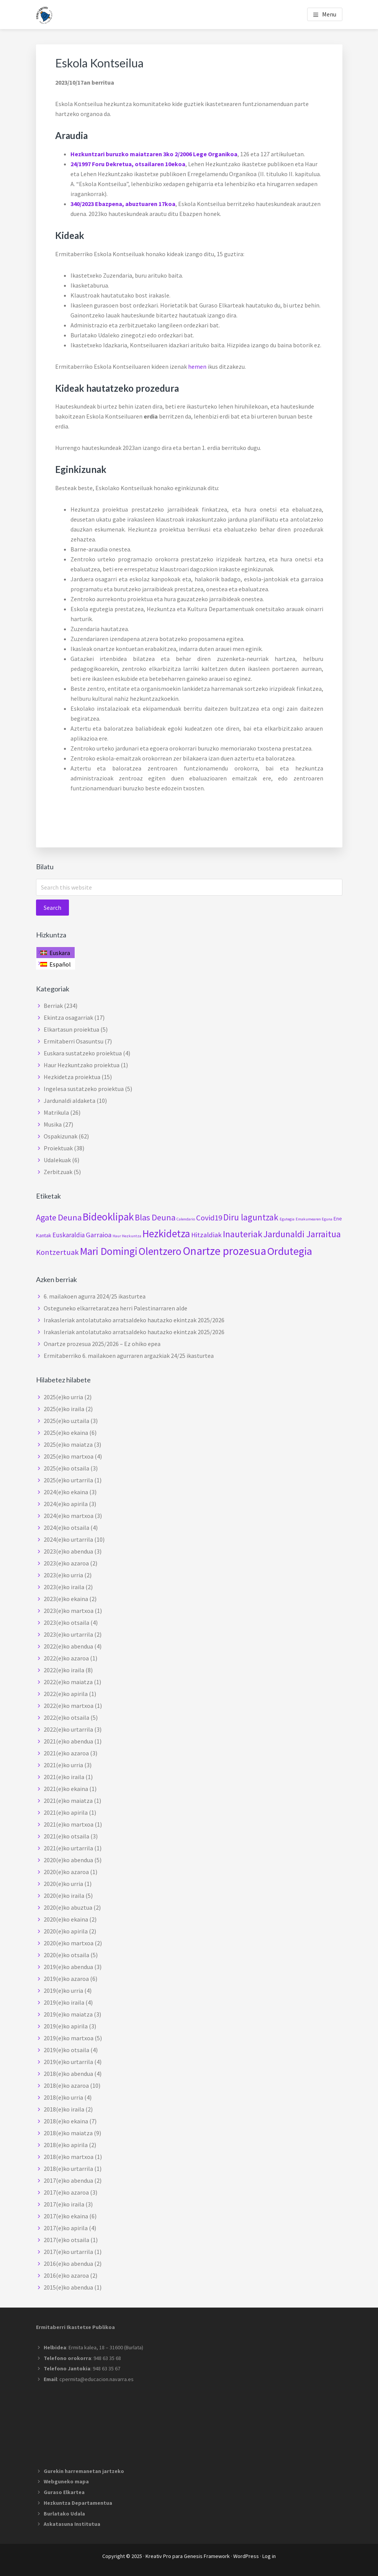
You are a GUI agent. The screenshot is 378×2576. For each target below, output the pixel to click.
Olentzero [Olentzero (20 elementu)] (160, 1251)
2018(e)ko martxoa (68, 2157)
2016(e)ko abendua (68, 2263)
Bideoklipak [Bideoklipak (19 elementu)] (108, 1216)
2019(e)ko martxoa (68, 2038)
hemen (197, 366)
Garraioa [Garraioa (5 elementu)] (98, 1234)
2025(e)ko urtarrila (68, 1480)
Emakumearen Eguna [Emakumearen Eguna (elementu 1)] (314, 1219)
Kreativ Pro (158, 2556)
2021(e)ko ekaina (66, 1789)
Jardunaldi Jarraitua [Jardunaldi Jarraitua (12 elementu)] (302, 1234)
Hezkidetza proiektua (72, 1077)
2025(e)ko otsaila (66, 1468)
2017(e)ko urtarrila (68, 2251)
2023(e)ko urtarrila (68, 1634)
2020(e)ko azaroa (66, 1872)
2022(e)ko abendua (68, 1646)
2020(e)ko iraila (64, 1895)
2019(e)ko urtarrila (68, 2062)
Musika (53, 1124)
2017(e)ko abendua (68, 2180)
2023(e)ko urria (63, 1575)
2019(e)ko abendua (68, 1967)
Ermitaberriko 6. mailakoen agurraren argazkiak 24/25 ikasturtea (129, 1355)
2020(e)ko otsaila (66, 1955)
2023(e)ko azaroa (66, 1563)
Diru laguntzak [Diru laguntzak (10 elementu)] (250, 1217)
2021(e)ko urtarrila (68, 1848)
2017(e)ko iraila (64, 2204)
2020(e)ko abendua (68, 1860)
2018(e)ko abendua (68, 2073)
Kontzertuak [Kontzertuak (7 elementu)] (57, 1252)
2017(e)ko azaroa (66, 2192)
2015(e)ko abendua (68, 2287)
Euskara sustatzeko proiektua (83, 1053)
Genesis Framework (207, 2556)
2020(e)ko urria (63, 1883)
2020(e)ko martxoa (68, 1943)
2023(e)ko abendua (68, 1551)
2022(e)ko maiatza (68, 1682)
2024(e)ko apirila (66, 1504)
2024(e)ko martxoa (68, 1515)
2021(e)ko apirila (66, 1812)
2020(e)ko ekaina (66, 1919)
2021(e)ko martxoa (68, 1824)
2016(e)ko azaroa (66, 2275)
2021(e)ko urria (63, 1765)
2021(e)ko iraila (64, 1777)
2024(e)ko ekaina (66, 1492)
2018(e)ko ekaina (66, 2121)
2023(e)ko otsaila (66, 1622)
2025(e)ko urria (63, 1397)
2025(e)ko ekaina (66, 1432)
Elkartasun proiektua (71, 1029)
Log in (269, 2556)
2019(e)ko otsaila (66, 2050)
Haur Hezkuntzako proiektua (81, 1065)
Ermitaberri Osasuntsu (73, 1041)
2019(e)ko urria (63, 1990)
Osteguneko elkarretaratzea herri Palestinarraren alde (115, 1308)
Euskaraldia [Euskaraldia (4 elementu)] (68, 1235)
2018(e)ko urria (63, 2097)
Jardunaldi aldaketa (69, 1100)
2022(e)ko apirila (66, 1694)
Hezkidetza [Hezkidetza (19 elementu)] (166, 1233)
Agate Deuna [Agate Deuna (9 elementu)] (59, 1217)
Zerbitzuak (58, 1172)
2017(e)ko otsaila (66, 2240)
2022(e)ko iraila (64, 1670)
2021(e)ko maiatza (68, 1800)
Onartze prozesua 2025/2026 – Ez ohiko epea (102, 1344)
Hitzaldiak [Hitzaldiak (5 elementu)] (206, 1234)
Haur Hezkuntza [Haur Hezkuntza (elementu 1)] (127, 1235)
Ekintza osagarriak (68, 1017)
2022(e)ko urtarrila (68, 1729)
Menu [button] (329, 14)
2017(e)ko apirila (66, 2228)
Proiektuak (58, 1148)
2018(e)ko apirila (66, 2145)
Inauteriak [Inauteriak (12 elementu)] (242, 1234)
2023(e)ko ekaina (66, 1599)
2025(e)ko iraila (64, 1409)
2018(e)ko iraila (64, 2109)
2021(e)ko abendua (68, 1741)
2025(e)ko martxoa (68, 1456)
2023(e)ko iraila (64, 1587)
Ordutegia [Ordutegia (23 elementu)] (289, 1251)
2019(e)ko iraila (64, 2002)
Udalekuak (57, 1160)
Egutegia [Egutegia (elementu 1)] (287, 1219)
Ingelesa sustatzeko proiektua (84, 1089)
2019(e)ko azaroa (66, 1978)
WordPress (246, 2556)
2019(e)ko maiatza (68, 2014)
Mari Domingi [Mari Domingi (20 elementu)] (108, 1251)
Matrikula (56, 1112)
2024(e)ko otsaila (66, 1527)
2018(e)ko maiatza (68, 2133)
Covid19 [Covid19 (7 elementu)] (209, 1218)
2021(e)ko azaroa (66, 1753)
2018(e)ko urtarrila (68, 2168)
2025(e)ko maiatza (68, 1444)
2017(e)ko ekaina (66, 2216)
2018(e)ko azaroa (66, 2085)
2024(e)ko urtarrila (68, 1539)
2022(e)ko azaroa (66, 1658)
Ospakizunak (60, 1136)
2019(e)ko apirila (66, 2026)
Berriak (53, 1005)
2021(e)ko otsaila (66, 1836)
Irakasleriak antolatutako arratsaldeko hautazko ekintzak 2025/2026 (134, 1320)
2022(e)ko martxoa (68, 1705)
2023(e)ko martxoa (68, 1610)
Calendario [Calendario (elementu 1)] (186, 1219)
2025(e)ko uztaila (66, 1421)
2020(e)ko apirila (66, 1931)
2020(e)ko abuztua (68, 1907)
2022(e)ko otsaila (66, 1717)
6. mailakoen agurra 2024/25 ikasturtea (95, 1296)
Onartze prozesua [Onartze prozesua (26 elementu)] (224, 1251)
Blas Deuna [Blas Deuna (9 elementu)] (155, 1217)
